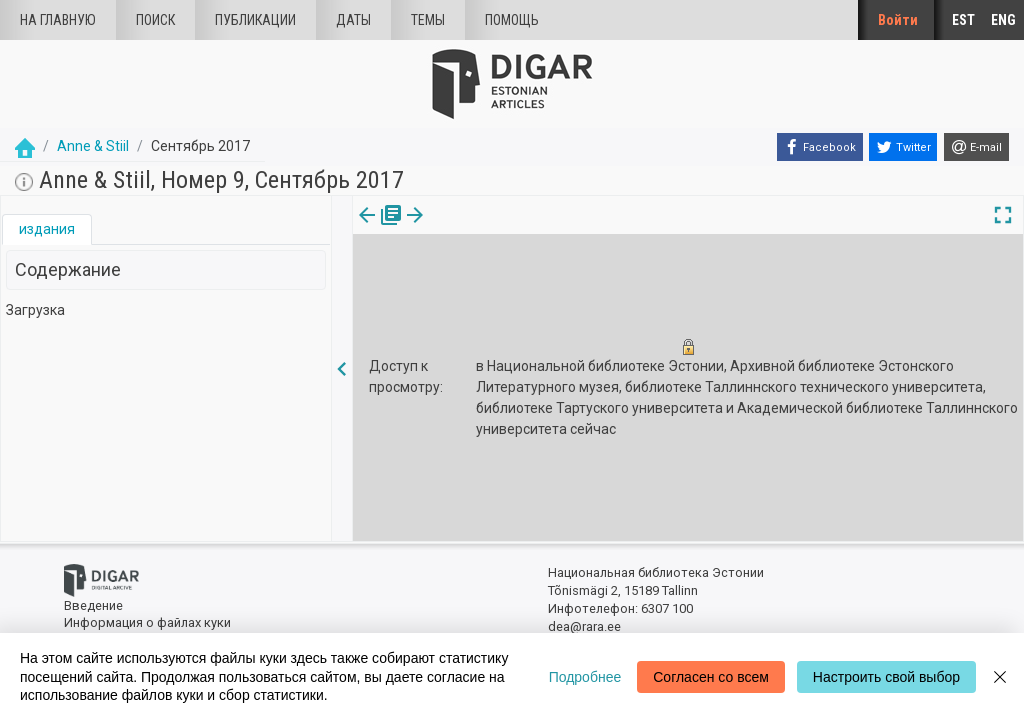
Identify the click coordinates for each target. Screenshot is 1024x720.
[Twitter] (903, 147)
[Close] (1000, 676)
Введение (93, 605)
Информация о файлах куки (147, 622)
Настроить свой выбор (886, 677)
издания (47, 229)
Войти (898, 20)
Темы (428, 20)
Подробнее (585, 677)
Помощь (512, 20)
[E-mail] (976, 147)
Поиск (155, 20)
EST (963, 20)
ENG (1003, 20)
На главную (58, 20)
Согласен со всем (711, 677)
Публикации (255, 20)
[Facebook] (820, 147)
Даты (353, 20)
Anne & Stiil (93, 146)
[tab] (47, 229)
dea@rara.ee (584, 626)
